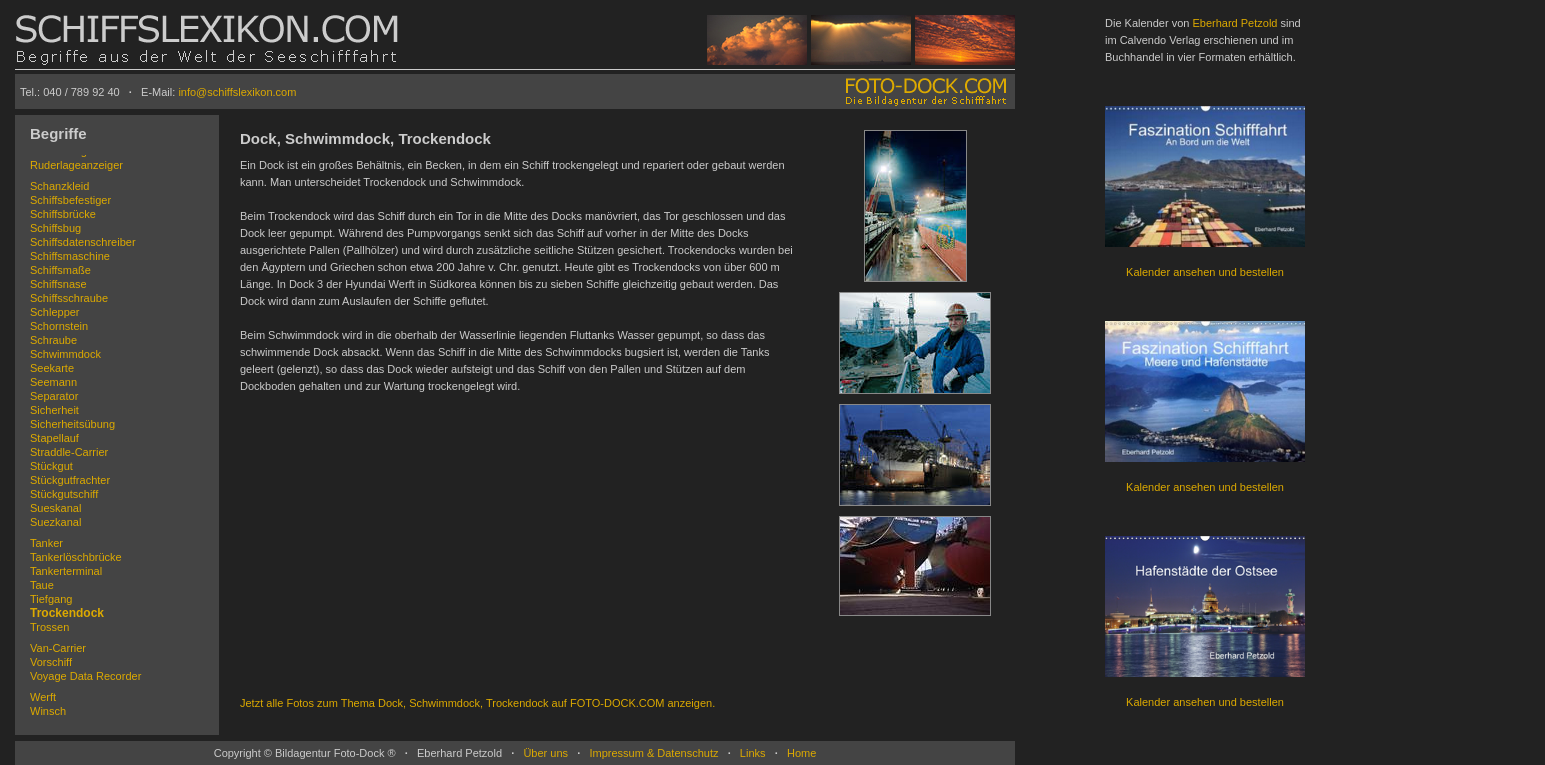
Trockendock (67, 613)
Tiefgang (51, 599)
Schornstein (59, 326)
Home (801, 753)
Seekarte (52, 368)
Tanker (46, 543)
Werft (43, 697)
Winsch (48, 711)
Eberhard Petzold (1234, 23)
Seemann (53, 382)
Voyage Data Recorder (85, 676)
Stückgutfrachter (70, 480)
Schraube (53, 340)
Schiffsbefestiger (70, 200)
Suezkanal (55, 522)
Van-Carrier (58, 648)
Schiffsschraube (69, 298)
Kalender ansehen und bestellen (1205, 272)
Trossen (49, 627)
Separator (54, 396)
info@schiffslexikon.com (237, 92)
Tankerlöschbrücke (76, 557)
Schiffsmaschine (70, 256)
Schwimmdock (65, 354)
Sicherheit (54, 410)
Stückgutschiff (64, 494)
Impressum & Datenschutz (653, 753)
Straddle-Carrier (69, 452)
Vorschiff (51, 662)
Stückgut (51, 466)
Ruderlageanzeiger (76, 165)
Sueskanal (55, 508)
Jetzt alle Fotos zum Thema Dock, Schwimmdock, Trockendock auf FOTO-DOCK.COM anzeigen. (477, 703)
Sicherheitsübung (72, 424)
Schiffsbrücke (63, 214)
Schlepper (55, 312)
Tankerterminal (66, 571)
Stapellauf (54, 438)
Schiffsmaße (60, 270)
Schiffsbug (55, 228)
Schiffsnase (58, 284)
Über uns (545, 753)
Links (753, 753)
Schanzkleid (59, 186)
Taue (42, 585)
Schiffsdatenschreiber (83, 242)
